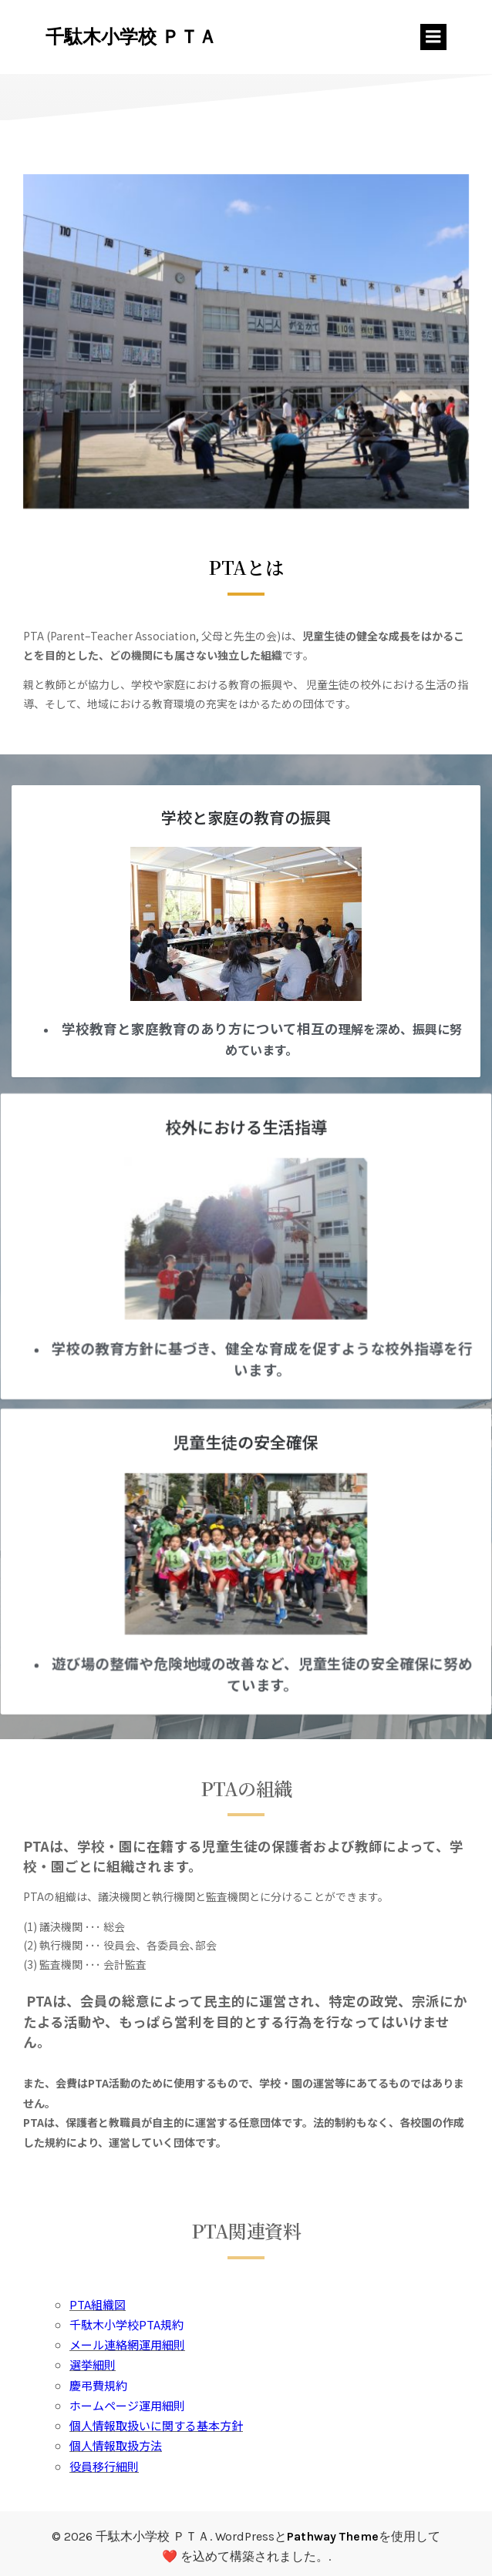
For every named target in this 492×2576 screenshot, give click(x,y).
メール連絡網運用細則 (127, 2344)
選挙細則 (92, 2364)
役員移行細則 (104, 2466)
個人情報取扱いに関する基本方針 (156, 2425)
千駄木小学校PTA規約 (126, 2324)
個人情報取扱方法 (115, 2445)
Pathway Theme (333, 2536)
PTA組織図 (97, 2304)
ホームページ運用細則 (127, 2405)
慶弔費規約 (98, 2385)
